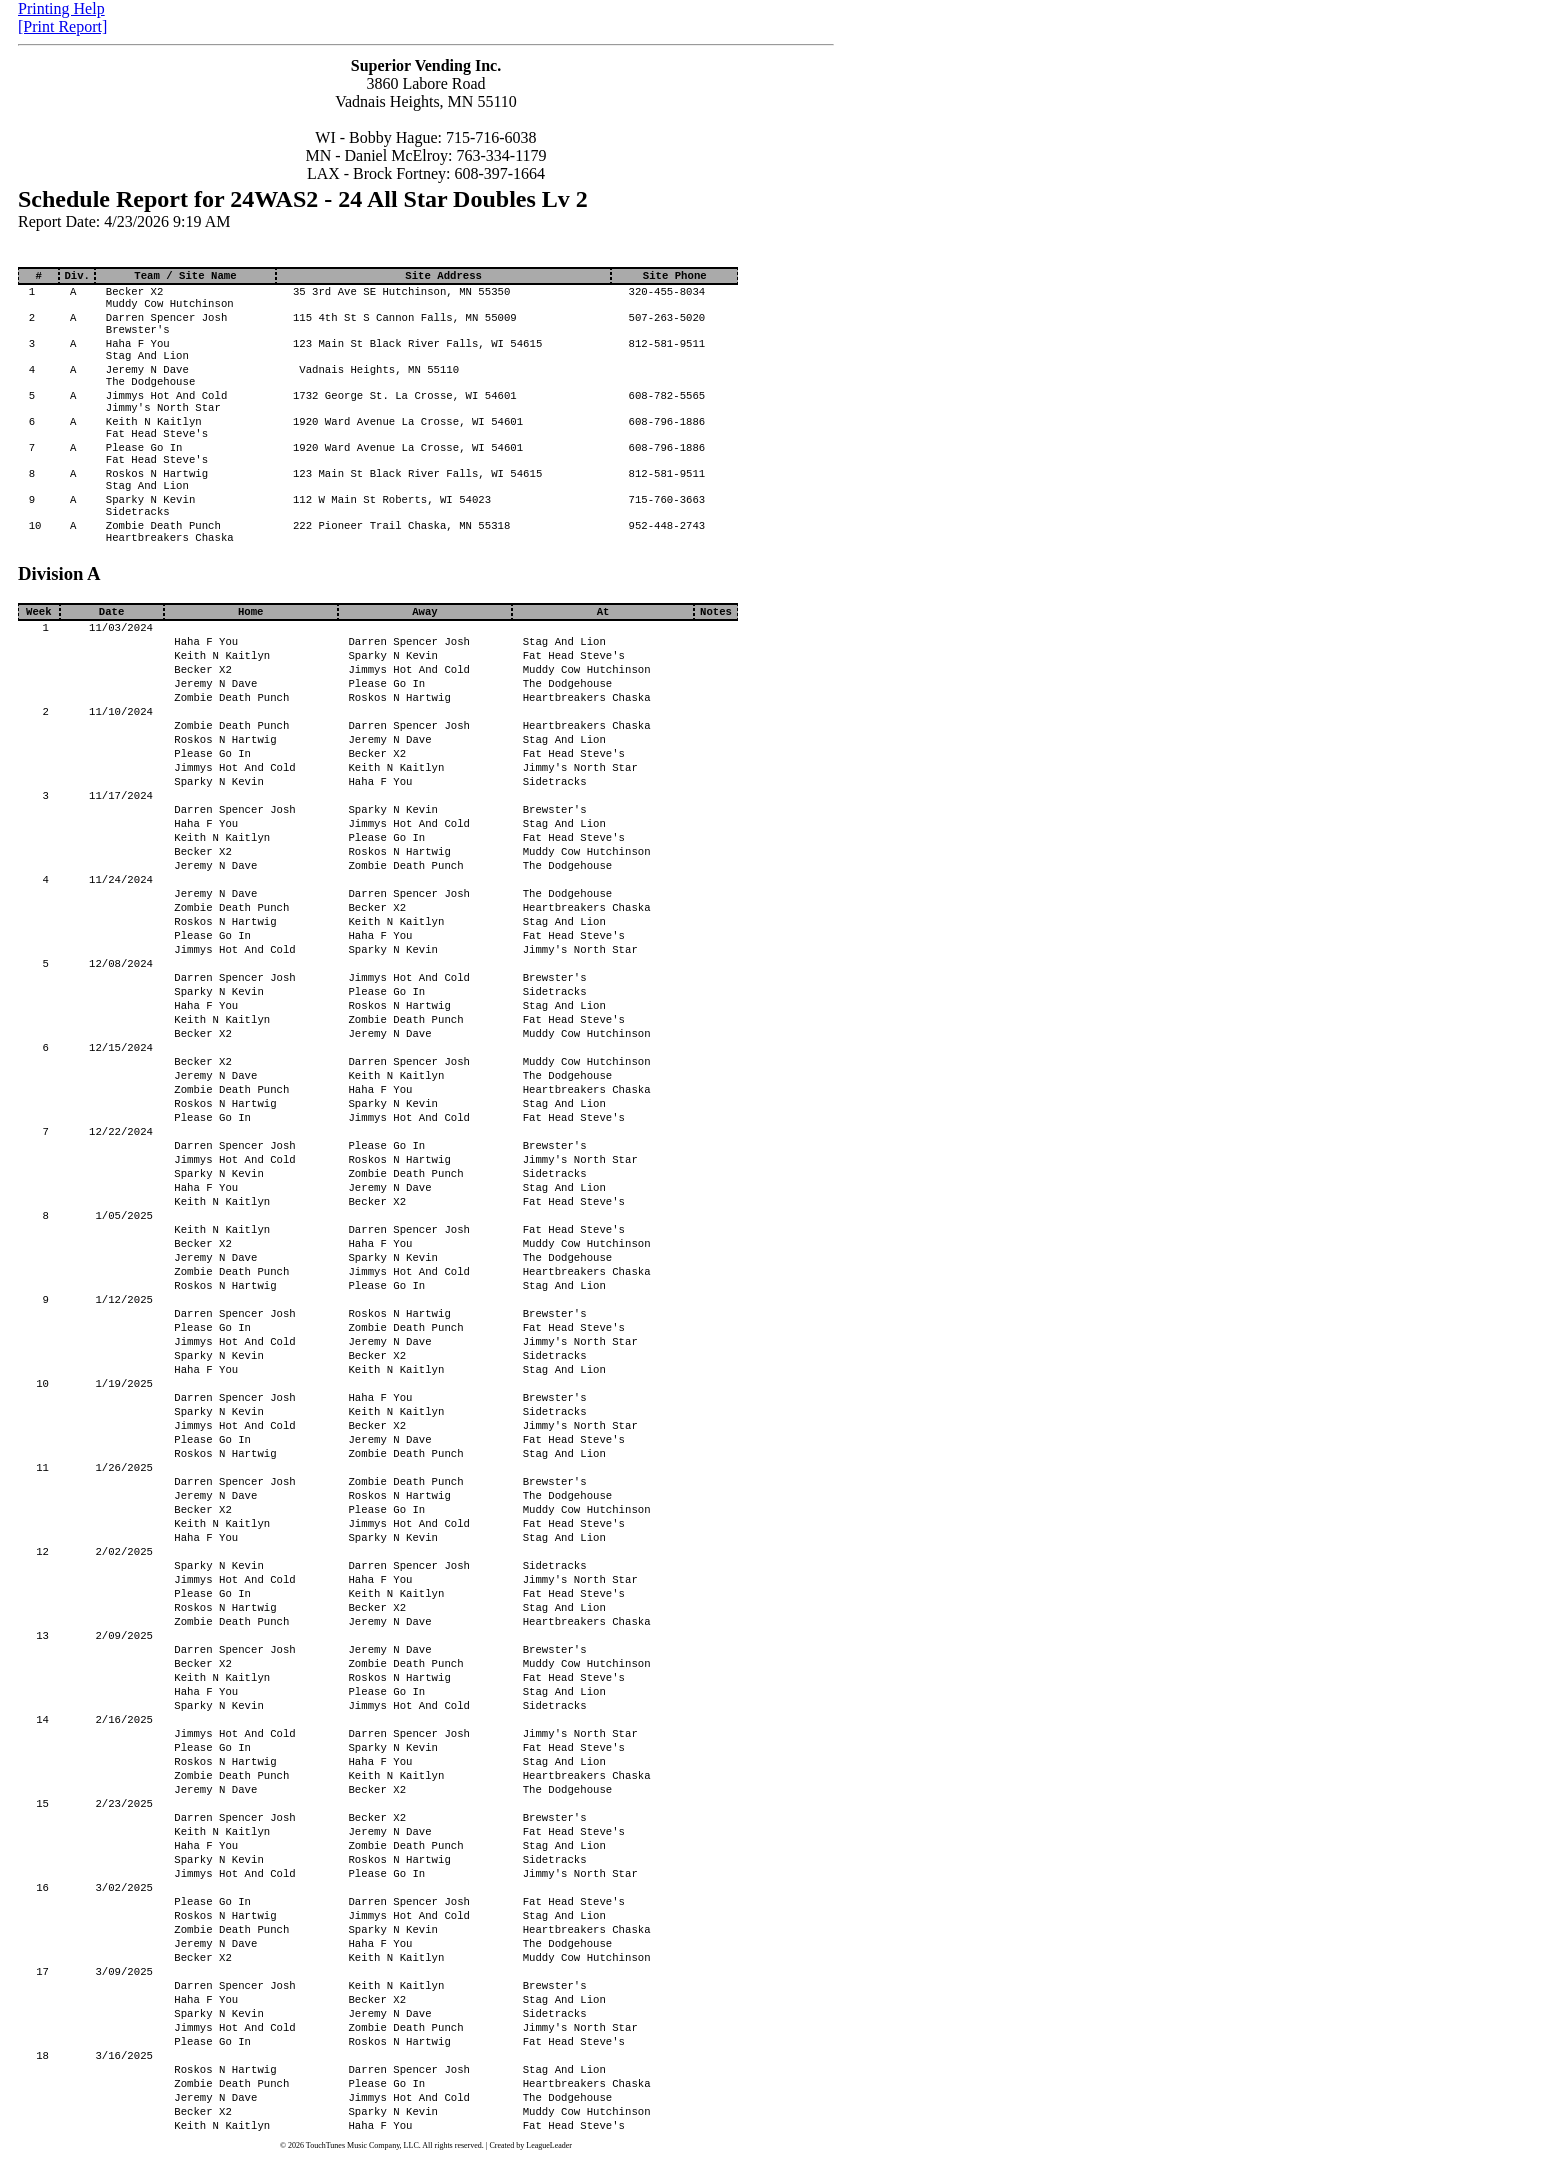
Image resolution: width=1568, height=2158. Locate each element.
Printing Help (61, 8)
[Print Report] (62, 26)
